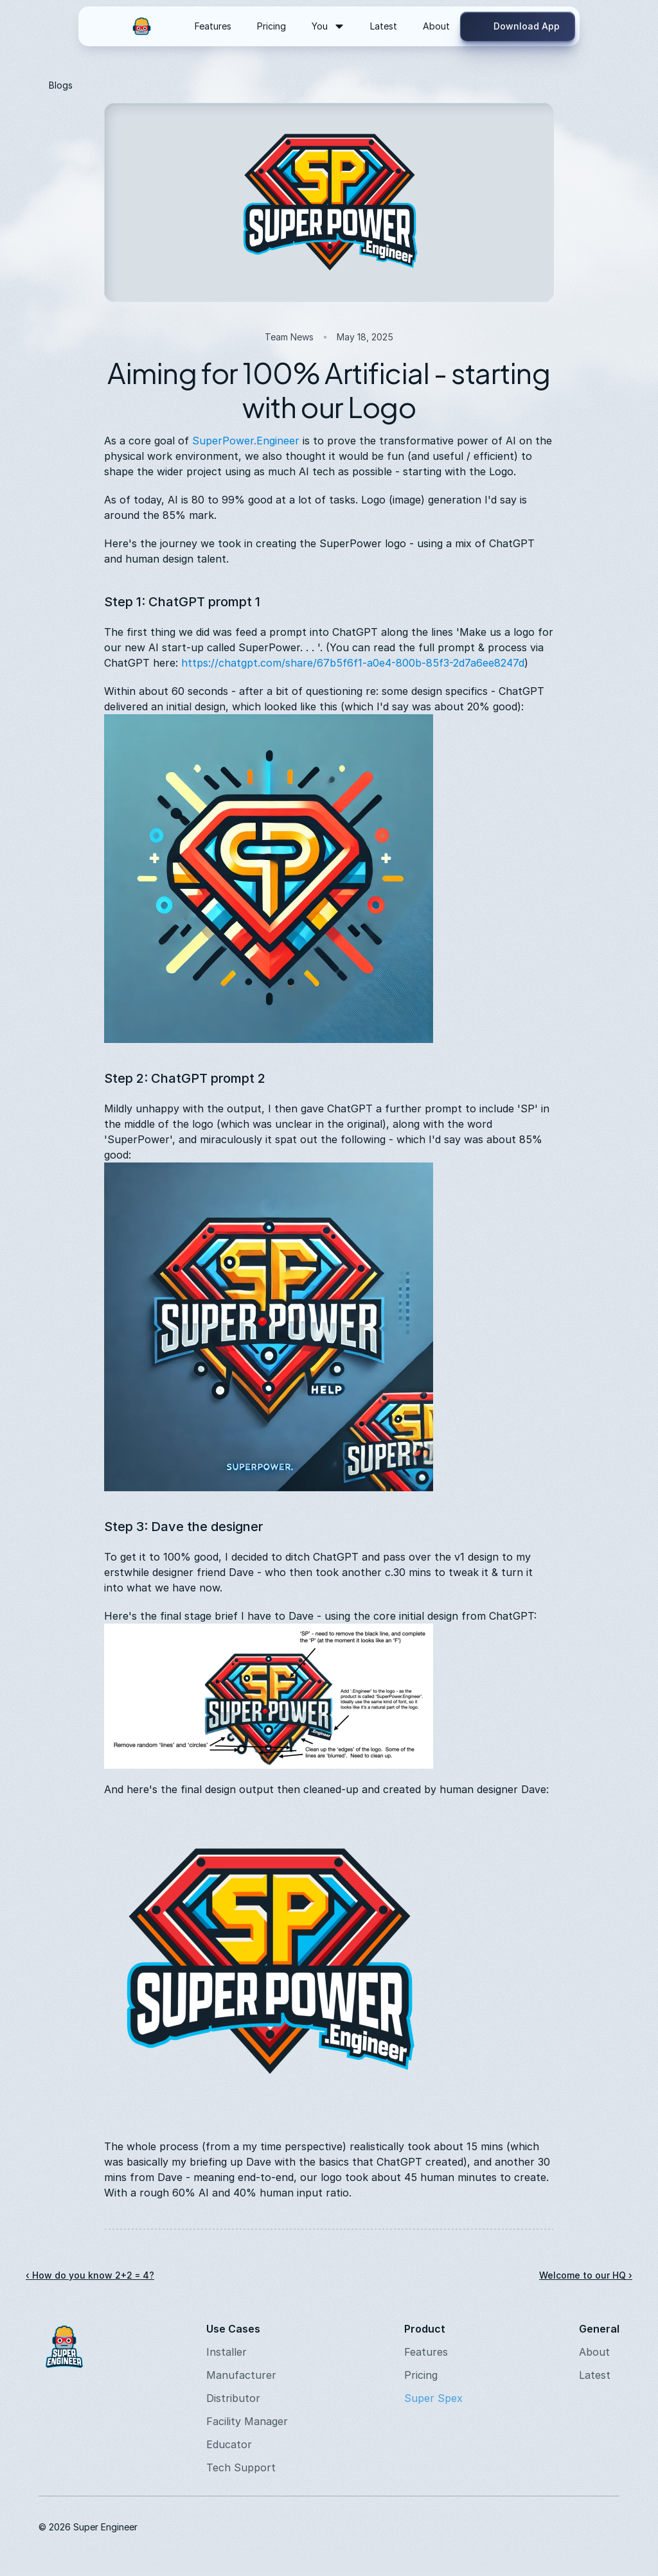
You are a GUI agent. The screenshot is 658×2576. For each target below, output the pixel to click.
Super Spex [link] (433, 2398)
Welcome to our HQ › (585, 2275)
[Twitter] (578, 2527)
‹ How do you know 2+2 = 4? (90, 2275)
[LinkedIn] (516, 2527)
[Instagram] (486, 2527)
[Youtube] (547, 2527)
